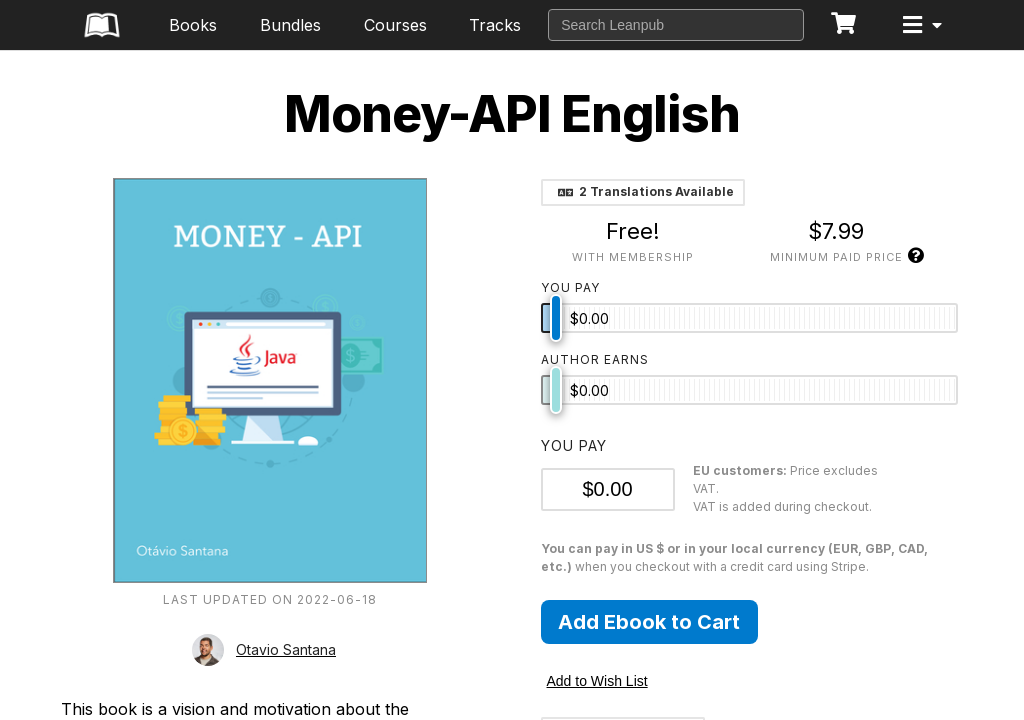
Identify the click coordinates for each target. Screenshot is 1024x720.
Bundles (290, 25)
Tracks (495, 25)
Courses (395, 25)
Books (193, 25)
